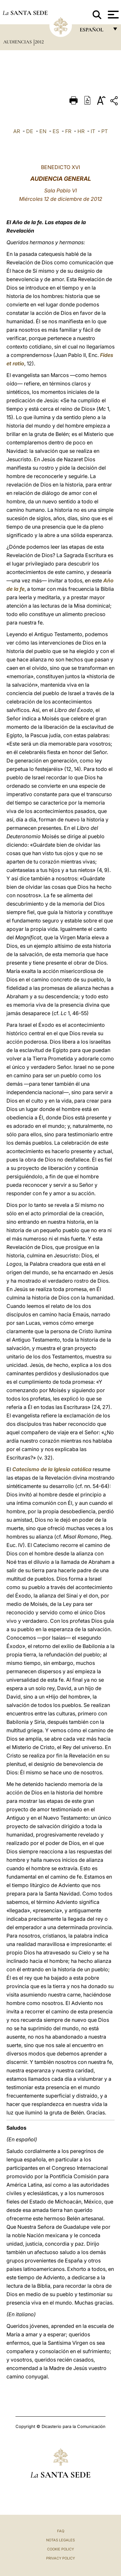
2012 (39, 42)
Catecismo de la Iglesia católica (51, 1469)
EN (42, 131)
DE (29, 131)
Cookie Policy (60, 2549)
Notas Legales (60, 2540)
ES (56, 131)
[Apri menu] (112, 14)
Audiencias (18, 42)
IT (93, 131)
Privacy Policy (60, 2558)
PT (104, 131)
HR (81, 131)
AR (16, 131)
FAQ (60, 2531)
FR (68, 131)
